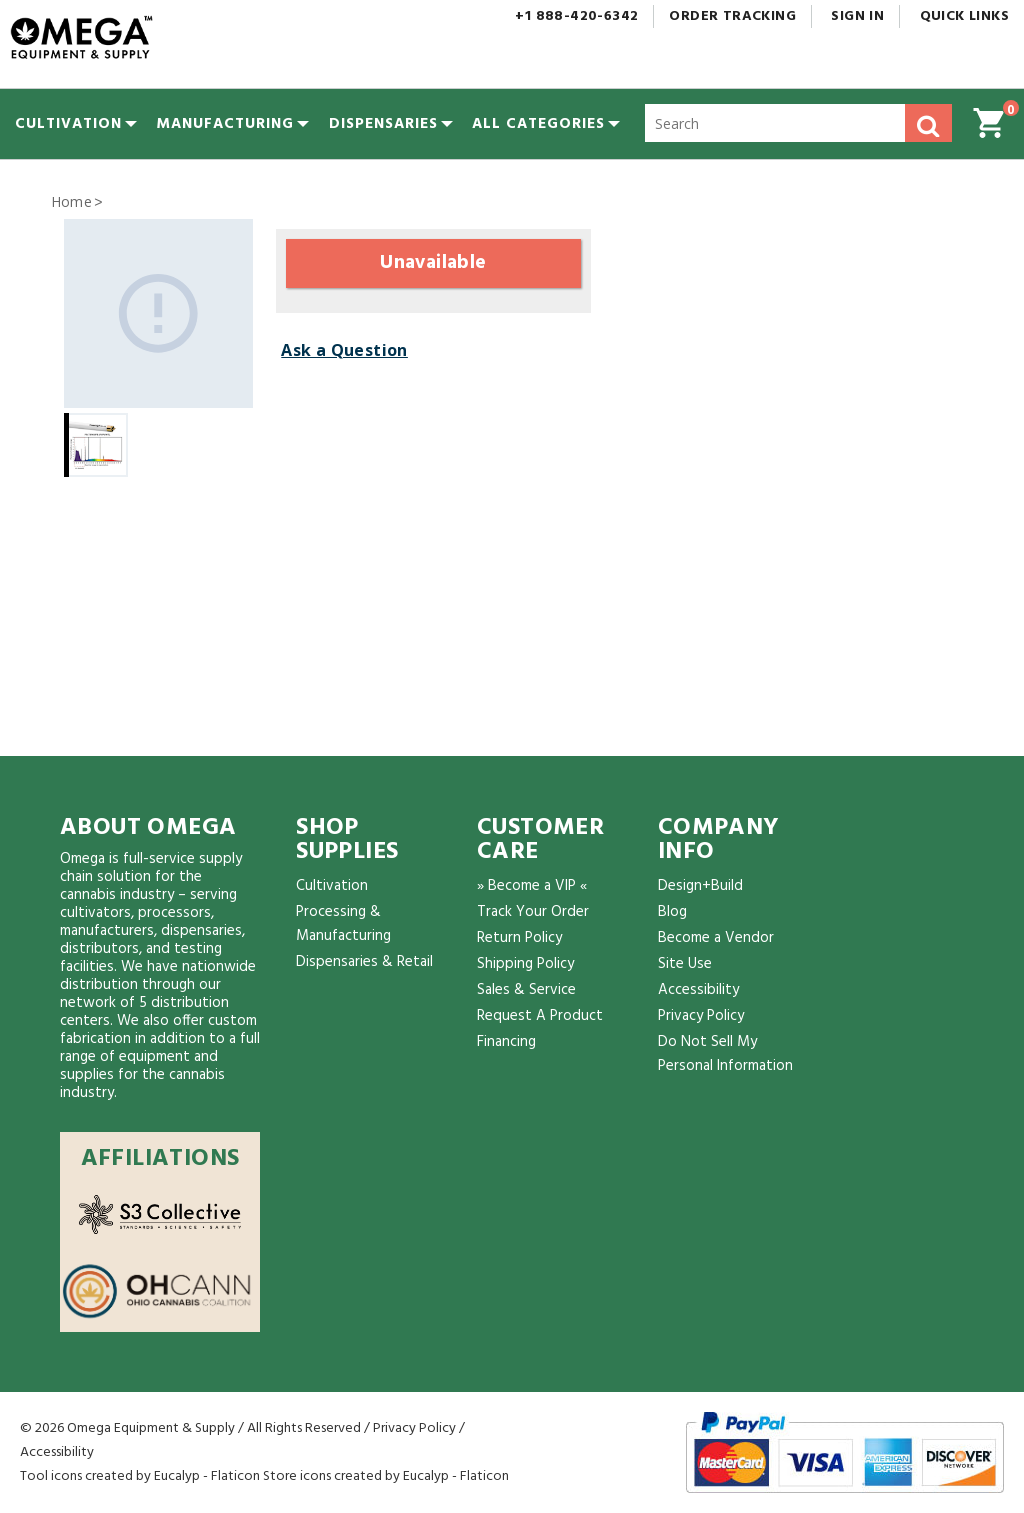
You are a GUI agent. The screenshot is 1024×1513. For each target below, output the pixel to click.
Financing (506, 1042)
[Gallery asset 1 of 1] (158, 313)
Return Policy (519, 938)
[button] (538, 124)
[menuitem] (68, 124)
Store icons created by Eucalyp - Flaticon (386, 1476)
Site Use (685, 964)
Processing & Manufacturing (343, 924)
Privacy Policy (701, 1016)
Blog (672, 912)
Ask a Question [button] (344, 350)
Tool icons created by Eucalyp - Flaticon (140, 1476)
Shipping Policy (525, 964)
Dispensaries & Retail (364, 962)
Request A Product (540, 1016)
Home (72, 201)
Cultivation (332, 886)
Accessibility (698, 990)
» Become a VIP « (532, 886)
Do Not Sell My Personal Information (725, 1054)
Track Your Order (533, 912)
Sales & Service (526, 990)
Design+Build (700, 886)
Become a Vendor (716, 938)
